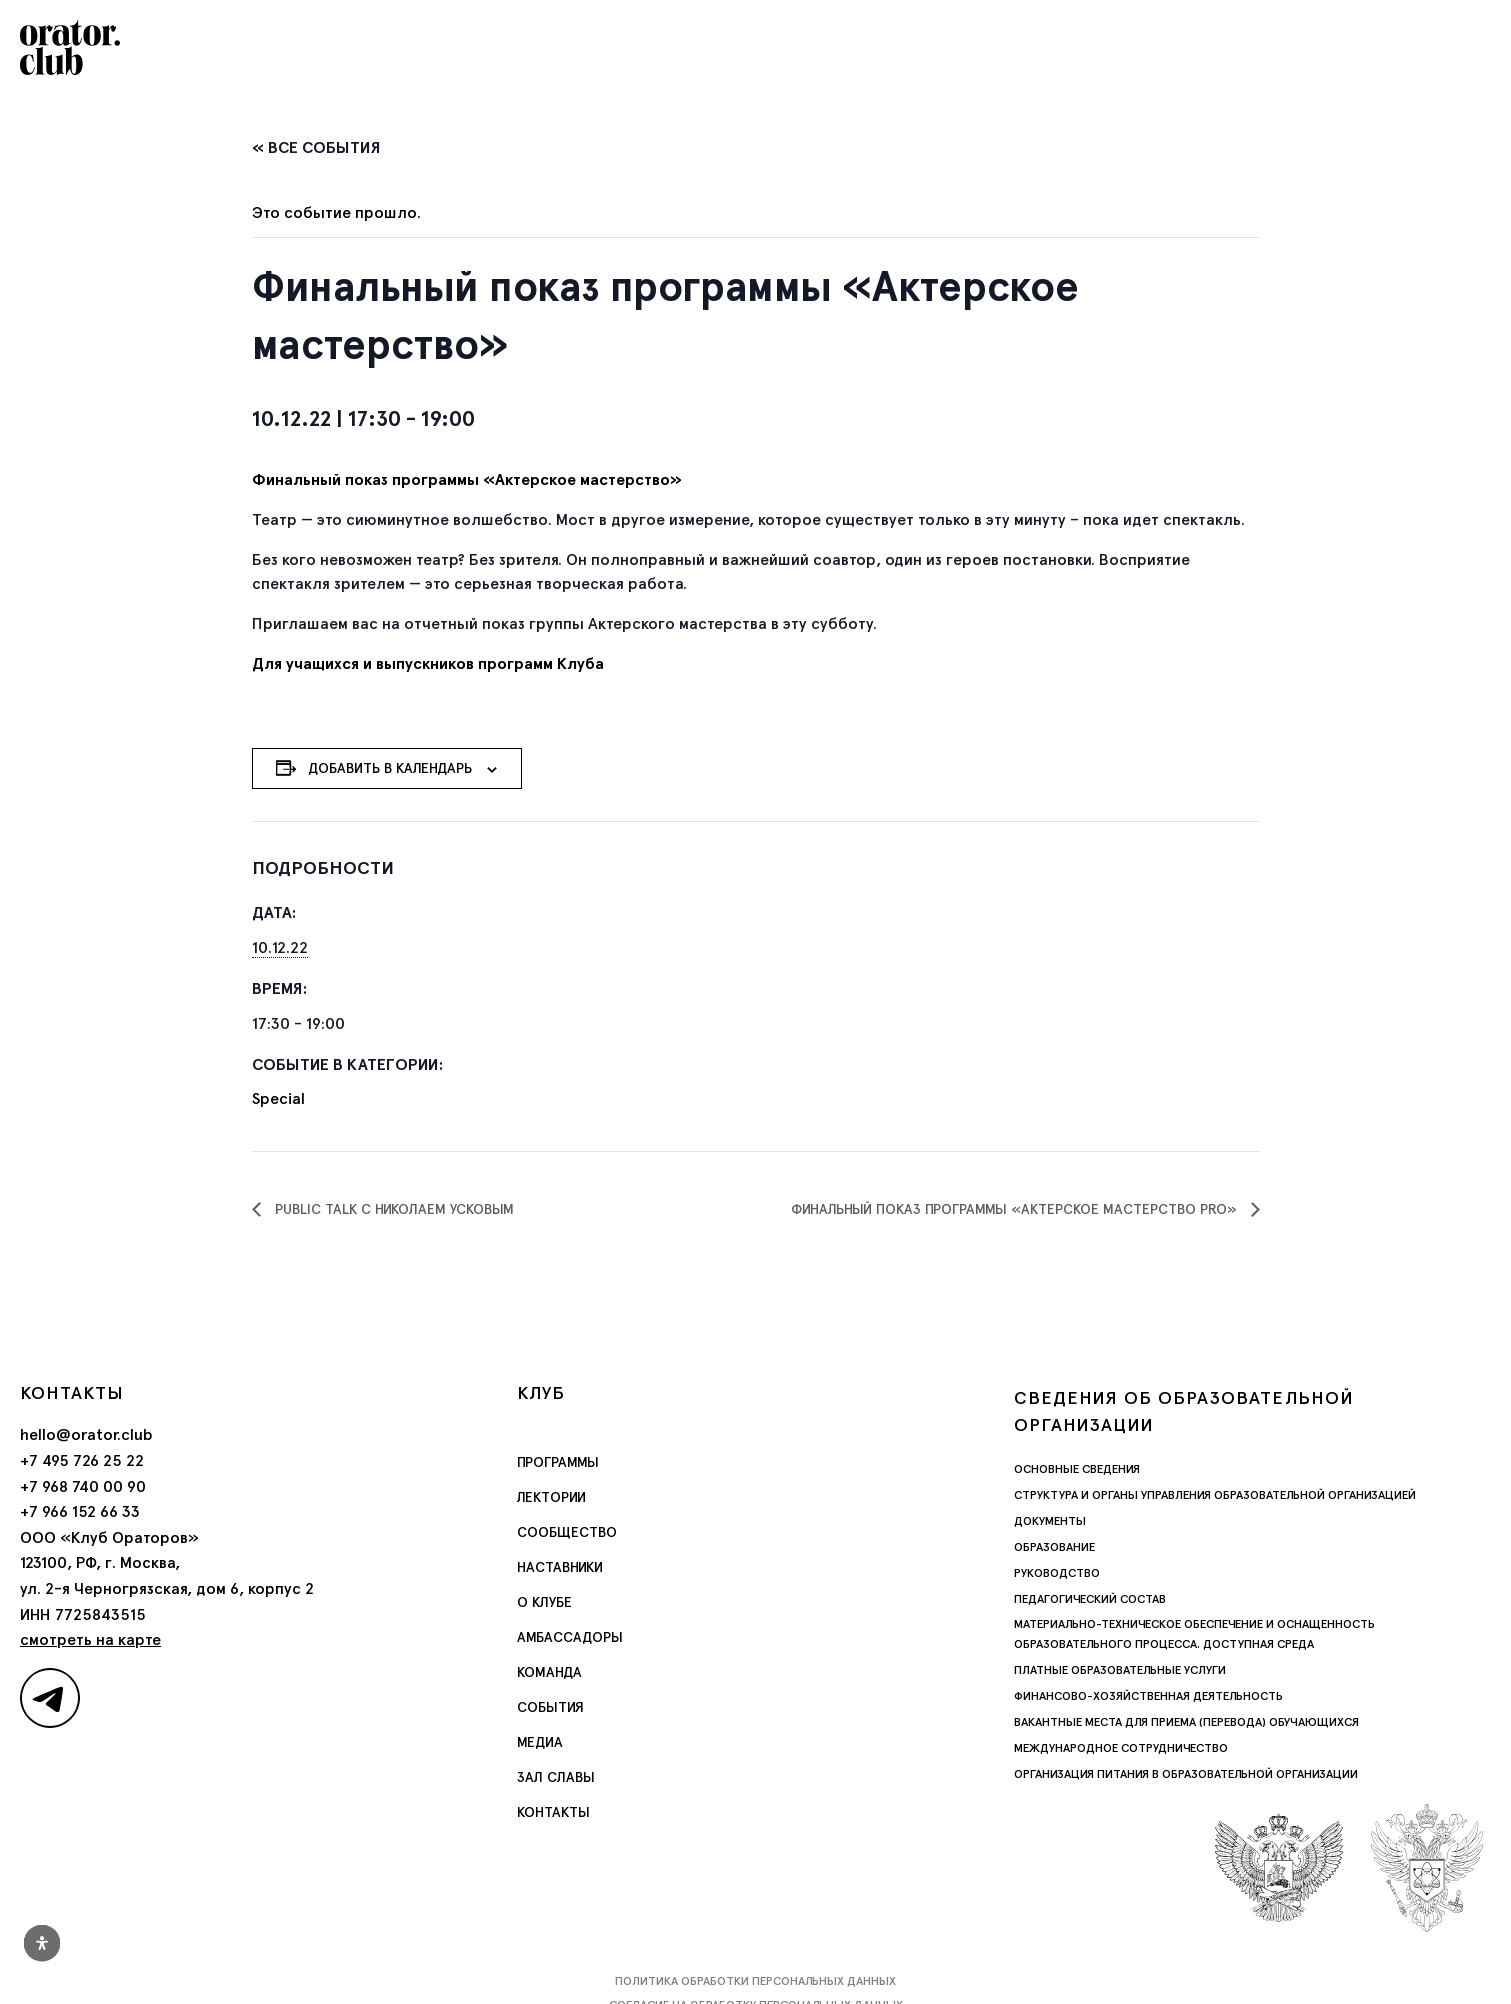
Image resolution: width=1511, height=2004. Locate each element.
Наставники (560, 1567)
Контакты (553, 1812)
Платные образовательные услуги (1120, 1670)
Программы (558, 1462)
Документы (1050, 1521)
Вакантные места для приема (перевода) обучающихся (1186, 1722)
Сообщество (567, 1532)
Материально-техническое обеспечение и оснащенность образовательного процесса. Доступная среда (1194, 1634)
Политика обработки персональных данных (755, 1981)
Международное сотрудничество (1121, 1748)
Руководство (1057, 1573)
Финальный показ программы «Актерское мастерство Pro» (1016, 1209)
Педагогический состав (1090, 1599)
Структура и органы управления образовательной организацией (1215, 1495)
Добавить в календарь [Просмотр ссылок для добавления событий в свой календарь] (390, 768)
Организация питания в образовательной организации (1186, 1774)
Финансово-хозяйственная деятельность (1148, 1696)
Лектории (551, 1497)
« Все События (316, 147)
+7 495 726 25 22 (82, 1460)
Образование (1054, 1547)
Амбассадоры (570, 1637)
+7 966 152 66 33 (80, 1511)
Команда (549, 1672)
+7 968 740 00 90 (83, 1486)
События (550, 1707)
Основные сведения (1077, 1469)
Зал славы (556, 1777)
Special (278, 1098)
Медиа (540, 1742)
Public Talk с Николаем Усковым (392, 1209)
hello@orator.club (86, 1434)
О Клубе (544, 1602)
